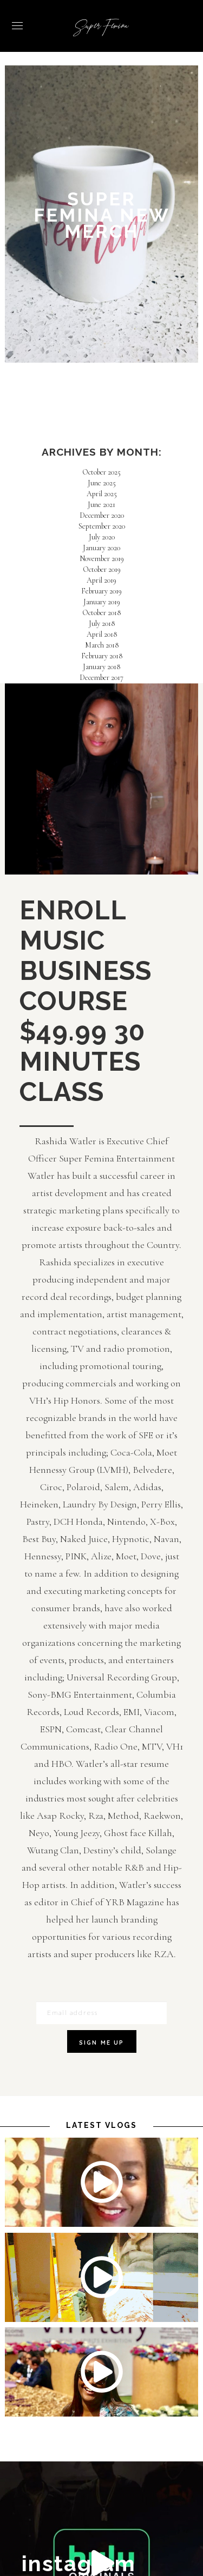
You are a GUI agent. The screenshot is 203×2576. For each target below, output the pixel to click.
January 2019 (101, 601)
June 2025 (102, 483)
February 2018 (101, 655)
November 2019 (102, 558)
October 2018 (101, 612)
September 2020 (101, 526)
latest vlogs (101, 2125)
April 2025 (102, 493)
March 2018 (102, 645)
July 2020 (102, 537)
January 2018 (101, 666)
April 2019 (101, 580)
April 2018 (102, 634)
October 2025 (101, 472)
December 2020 (102, 515)
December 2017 (101, 677)
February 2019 (101, 591)
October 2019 (102, 569)
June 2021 (101, 504)
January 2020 (101, 547)
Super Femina (101, 27)
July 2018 (102, 623)
